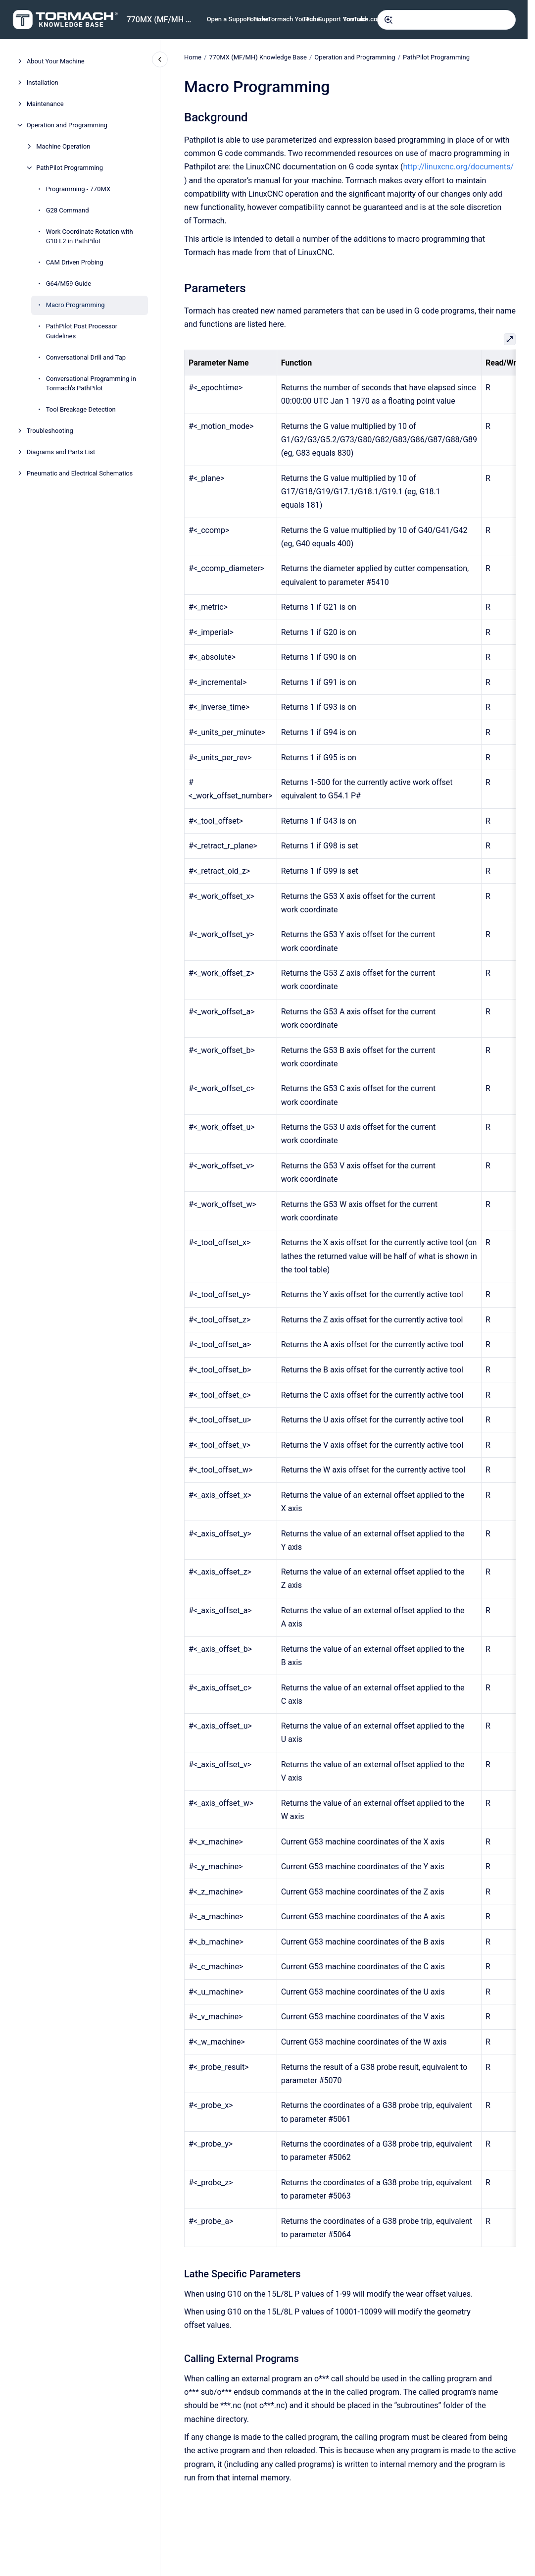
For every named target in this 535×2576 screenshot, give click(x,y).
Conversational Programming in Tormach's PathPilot (91, 383)
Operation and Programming (67, 125)
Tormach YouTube (294, 19)
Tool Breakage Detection (81, 409)
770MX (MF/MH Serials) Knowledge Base (161, 19)
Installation (42, 82)
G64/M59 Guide (68, 283)
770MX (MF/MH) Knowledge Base (257, 57)
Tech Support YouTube (335, 19)
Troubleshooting (50, 430)
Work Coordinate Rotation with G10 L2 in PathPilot (89, 236)
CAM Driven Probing (74, 262)
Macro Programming (75, 305)
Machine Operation (63, 146)
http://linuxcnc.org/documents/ (458, 166)
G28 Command (67, 210)
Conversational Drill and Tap (86, 357)
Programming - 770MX (78, 189)
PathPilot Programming (69, 167)
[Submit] (388, 20)
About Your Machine (56, 61)
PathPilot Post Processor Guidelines (82, 331)
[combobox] (446, 19)
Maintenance (45, 103)
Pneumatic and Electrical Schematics (80, 473)
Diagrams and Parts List (61, 452)
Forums (258, 19)
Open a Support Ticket (239, 19)
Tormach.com (363, 19)
